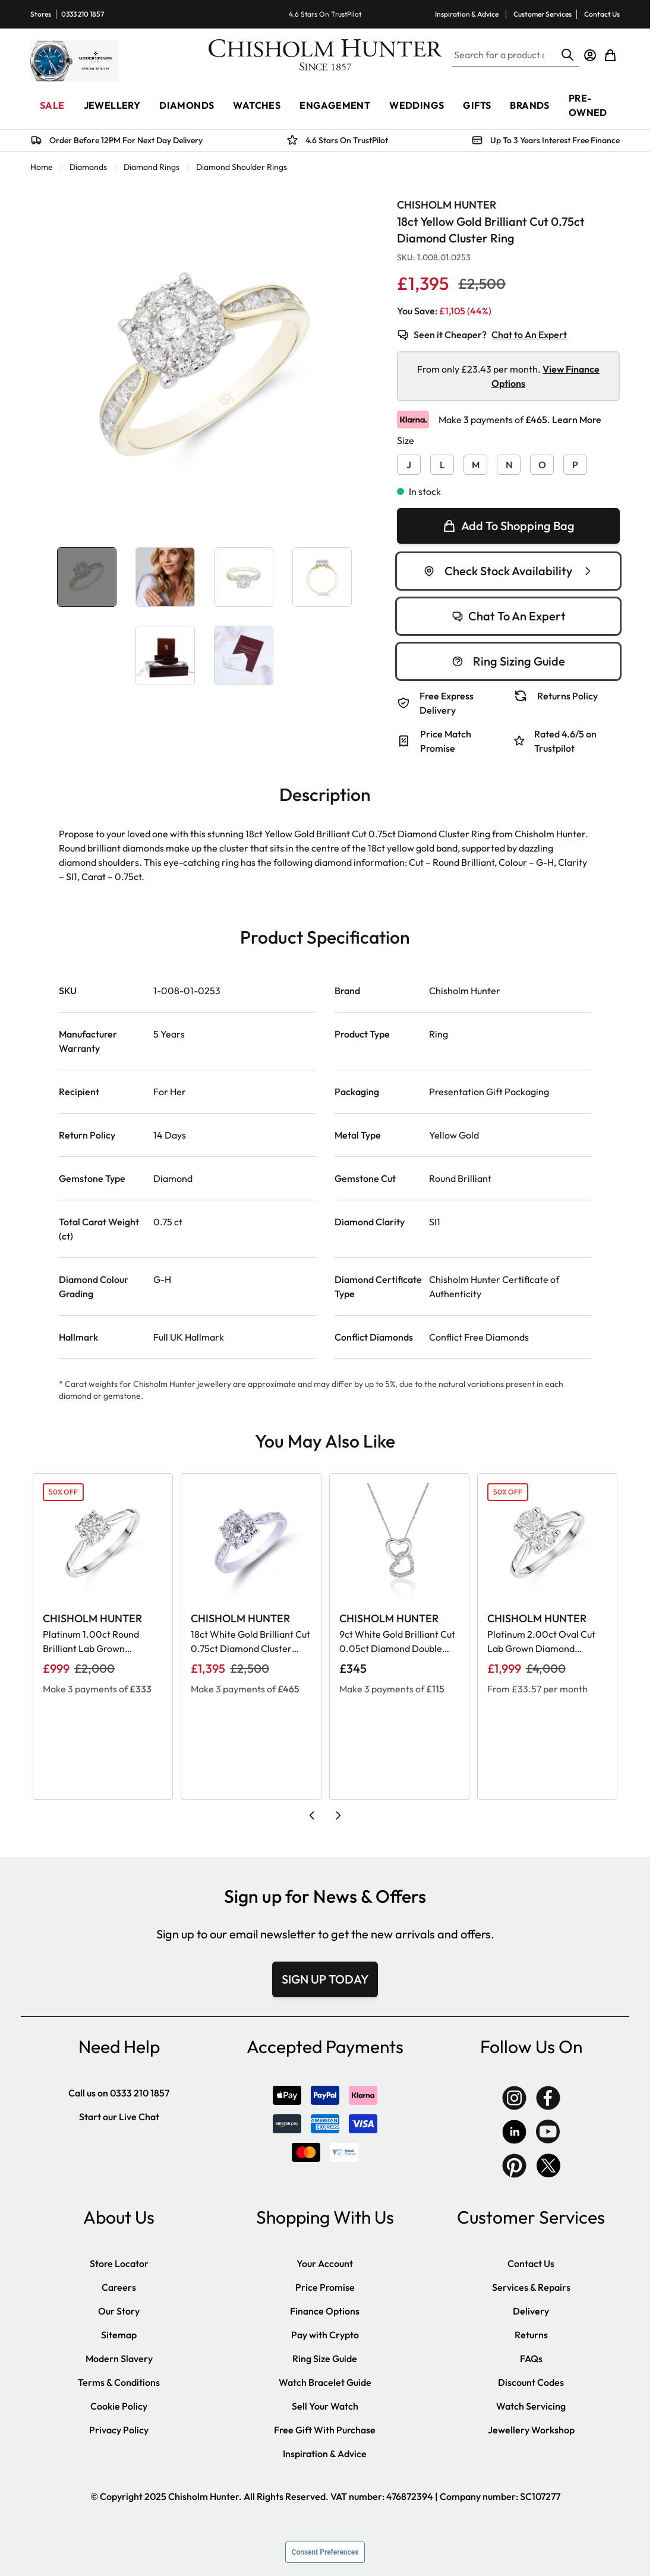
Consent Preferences (325, 2552)
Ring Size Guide (324, 2358)
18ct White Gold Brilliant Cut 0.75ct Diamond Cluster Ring (250, 1642)
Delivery (531, 2311)
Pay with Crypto (325, 2335)
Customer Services (542, 14)
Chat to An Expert (529, 334)
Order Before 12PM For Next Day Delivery (126, 140)
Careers (119, 2287)
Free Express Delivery (447, 703)
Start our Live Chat (119, 2117)
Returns (531, 2335)
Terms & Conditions (119, 2382)
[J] (409, 462)
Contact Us (602, 14)
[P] (575, 462)
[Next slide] (338, 1815)
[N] (508, 462)
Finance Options (325, 2311)
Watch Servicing (531, 2406)
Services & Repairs (531, 2287)
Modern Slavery (119, 2358)
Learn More (576, 419)
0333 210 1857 (82, 14)
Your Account (325, 2263)
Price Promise (325, 2287)
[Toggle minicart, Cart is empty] (610, 55)
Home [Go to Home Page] (41, 167)
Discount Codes (531, 2382)
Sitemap (119, 2335)
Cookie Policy (118, 2406)
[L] (442, 462)
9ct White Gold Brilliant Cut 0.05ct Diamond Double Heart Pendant (397, 1642)
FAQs (531, 2358)
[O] (542, 462)
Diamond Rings (151, 167)
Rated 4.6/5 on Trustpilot (565, 741)
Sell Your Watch (325, 2406)
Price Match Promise (445, 741)
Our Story (119, 2311)
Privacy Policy (119, 2430)
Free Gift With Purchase (325, 2430)
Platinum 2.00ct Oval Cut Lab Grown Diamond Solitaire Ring (541, 1642)
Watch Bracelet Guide (325, 2382)
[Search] (567, 55)
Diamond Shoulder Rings (241, 167)
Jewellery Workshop (531, 2430)
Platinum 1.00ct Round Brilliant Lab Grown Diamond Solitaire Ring (91, 1642)
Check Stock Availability (508, 570)
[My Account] (590, 55)
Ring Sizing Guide (508, 661)
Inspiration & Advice (467, 14)
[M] (475, 462)
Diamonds (88, 167)
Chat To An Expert (509, 615)
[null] (508, 526)
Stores (40, 14)
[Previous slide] (312, 1815)
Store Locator (119, 2263)
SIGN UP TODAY (325, 1979)
